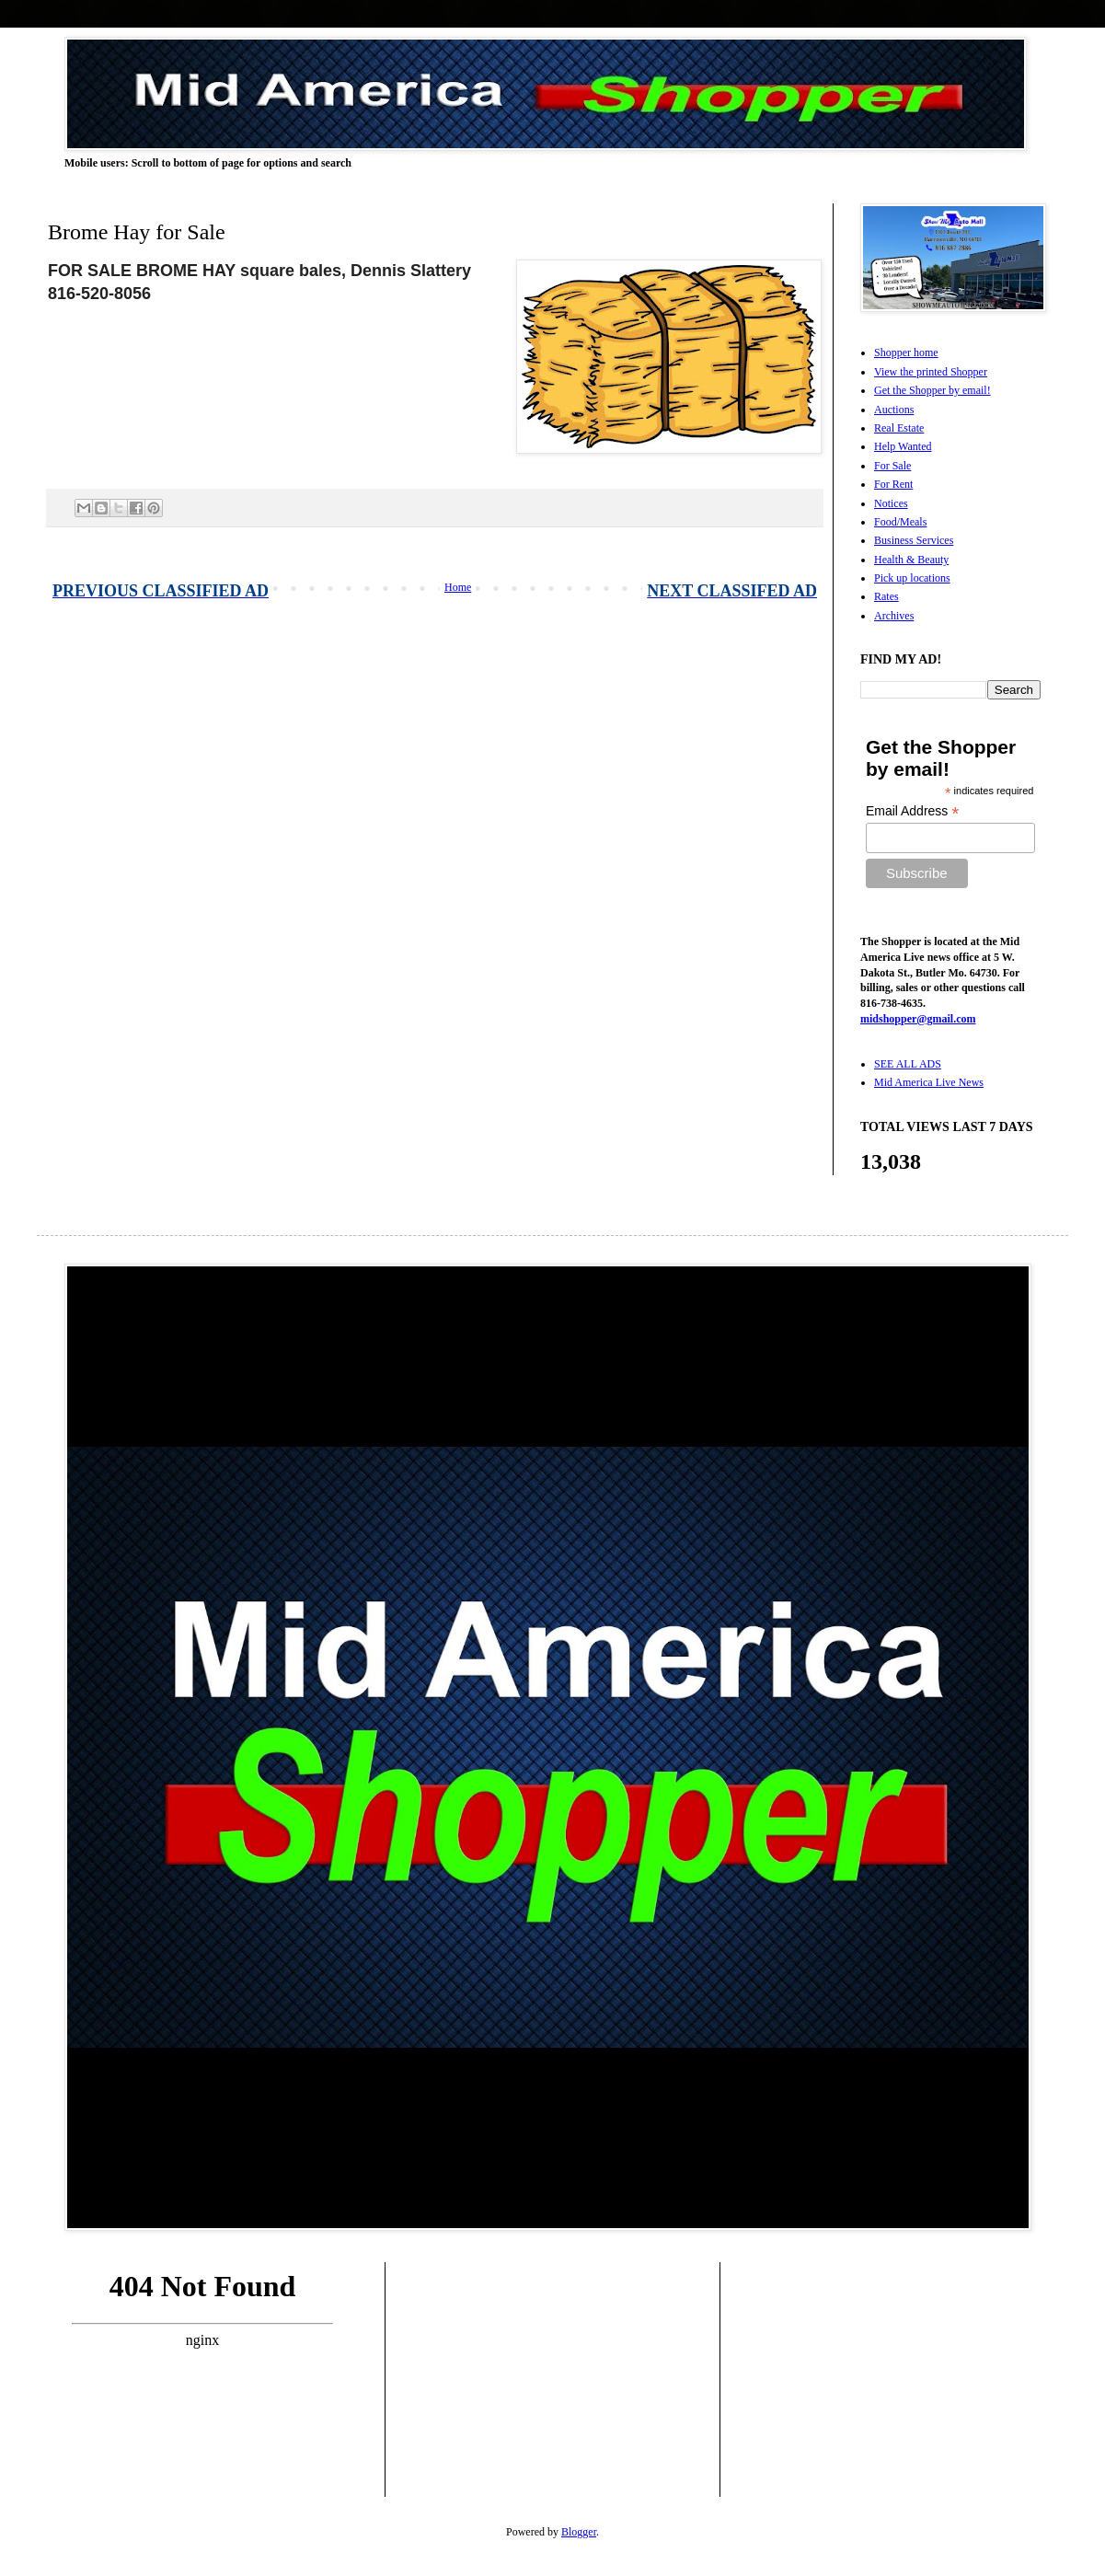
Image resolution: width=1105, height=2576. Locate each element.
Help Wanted (902, 446)
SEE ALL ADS (907, 1063)
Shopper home (906, 352)
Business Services (913, 540)
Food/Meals (900, 521)
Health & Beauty (911, 559)
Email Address (913, 811)
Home (457, 587)
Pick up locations (912, 578)
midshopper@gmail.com (918, 1018)
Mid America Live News (929, 1082)
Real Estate (899, 428)
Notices (891, 503)
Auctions (894, 409)
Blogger (578, 2531)
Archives (894, 615)
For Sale (892, 465)
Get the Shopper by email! (932, 390)
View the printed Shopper (930, 371)
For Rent (893, 484)
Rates (886, 596)
